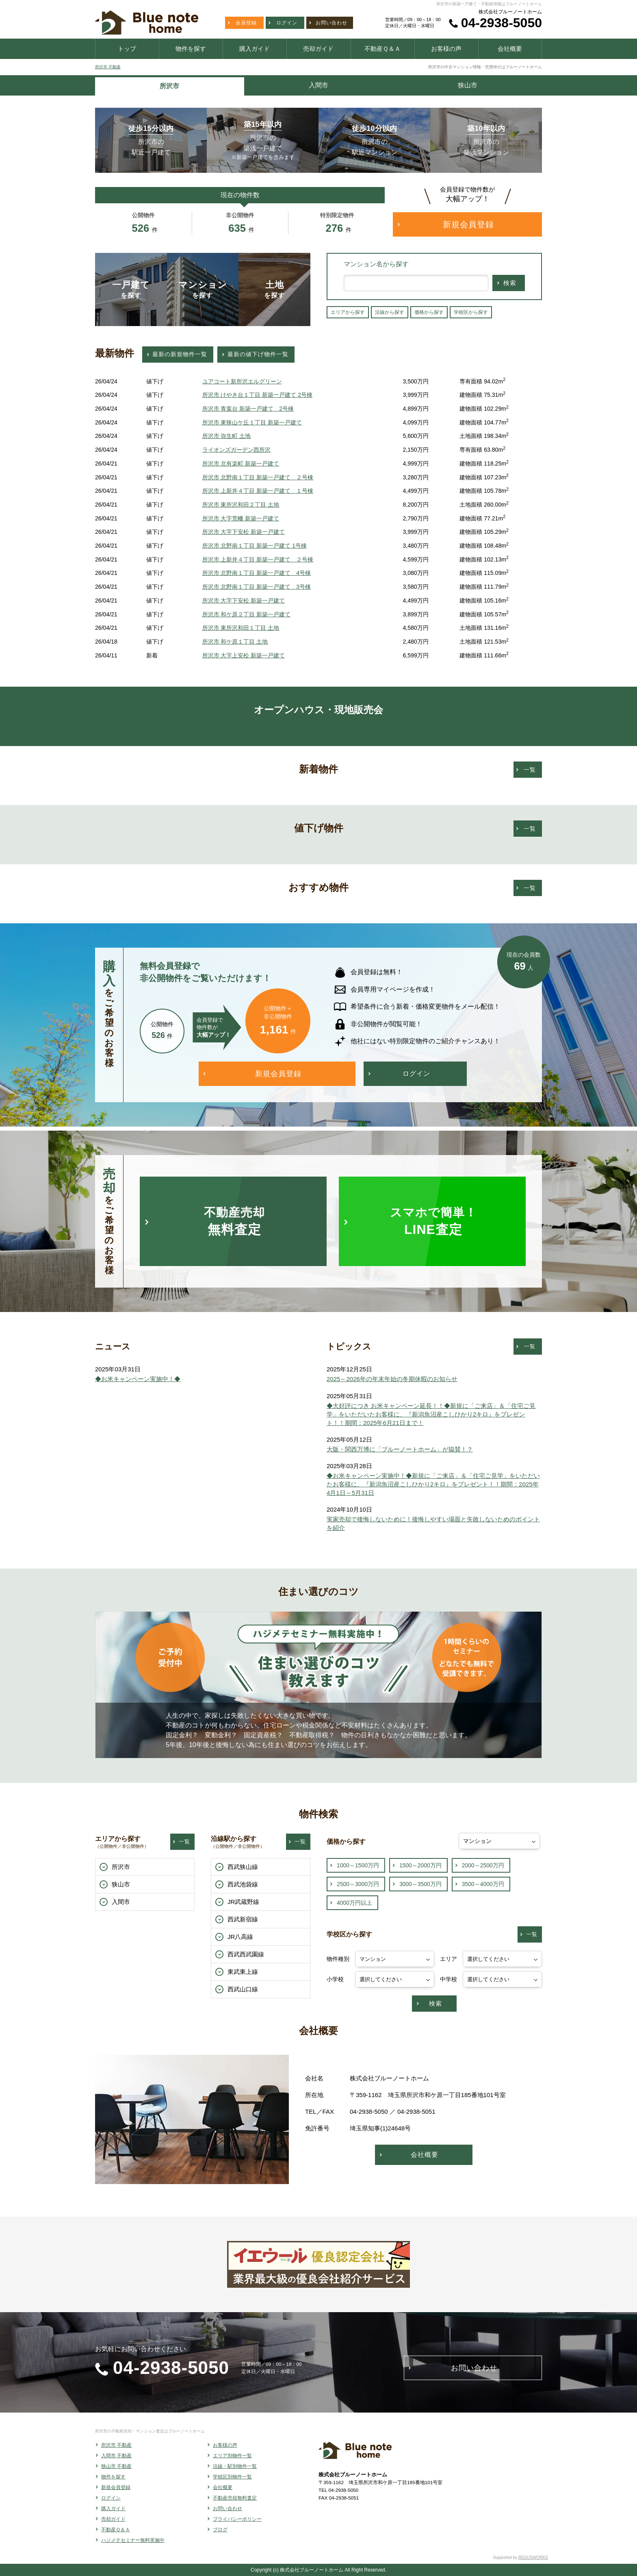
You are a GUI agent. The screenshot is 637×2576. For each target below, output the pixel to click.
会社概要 (222, 2487)
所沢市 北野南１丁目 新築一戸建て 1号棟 (254, 545)
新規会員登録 (115, 2487)
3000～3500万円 (420, 1884)
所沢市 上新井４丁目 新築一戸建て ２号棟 (258, 559)
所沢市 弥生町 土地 (226, 436)
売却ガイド (113, 2519)
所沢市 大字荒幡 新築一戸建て (241, 518)
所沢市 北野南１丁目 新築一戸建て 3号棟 (256, 586)
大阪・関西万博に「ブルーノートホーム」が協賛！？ (400, 1449)
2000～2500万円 (483, 1865)
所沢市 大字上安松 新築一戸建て (243, 655)
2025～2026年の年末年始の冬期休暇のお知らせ (392, 1378)
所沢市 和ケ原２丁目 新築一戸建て (246, 614)
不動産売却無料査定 (235, 2498)
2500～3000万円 (358, 1884)
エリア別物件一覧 (232, 2456)
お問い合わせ (227, 2508)
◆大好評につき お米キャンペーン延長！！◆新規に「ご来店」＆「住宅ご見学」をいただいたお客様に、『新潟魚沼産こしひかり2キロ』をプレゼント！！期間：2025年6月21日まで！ (431, 1414)
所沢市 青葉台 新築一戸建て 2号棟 (248, 408)
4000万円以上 (354, 1902)
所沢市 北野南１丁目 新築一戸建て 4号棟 (256, 573)
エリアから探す (348, 312)
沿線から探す (389, 312)
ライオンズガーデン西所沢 (236, 449)
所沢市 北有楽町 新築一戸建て (241, 463)
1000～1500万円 (358, 1865)
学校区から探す (471, 312)
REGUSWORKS (533, 2557)
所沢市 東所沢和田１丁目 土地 (241, 627)
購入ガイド (113, 2508)
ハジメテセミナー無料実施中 (133, 2540)
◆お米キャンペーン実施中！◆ (137, 1378)
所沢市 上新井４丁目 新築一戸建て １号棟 (258, 490)
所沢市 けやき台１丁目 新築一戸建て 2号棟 (257, 395)
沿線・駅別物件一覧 (235, 2466)
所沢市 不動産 (108, 67)
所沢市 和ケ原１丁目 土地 (235, 641)
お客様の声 (225, 2445)
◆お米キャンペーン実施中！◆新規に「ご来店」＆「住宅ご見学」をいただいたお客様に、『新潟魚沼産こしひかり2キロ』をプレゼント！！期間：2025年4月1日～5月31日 (433, 1484)
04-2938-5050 (501, 22)
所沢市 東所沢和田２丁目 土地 (241, 504)
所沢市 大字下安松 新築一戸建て (243, 532)
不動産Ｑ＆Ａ (115, 2529)
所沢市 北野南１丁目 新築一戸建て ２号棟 (258, 477)
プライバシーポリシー (237, 2519)
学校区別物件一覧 (232, 2477)
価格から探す (429, 312)
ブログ (220, 2529)
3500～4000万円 (483, 1884)
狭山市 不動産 (116, 2466)
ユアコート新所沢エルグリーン (242, 381)
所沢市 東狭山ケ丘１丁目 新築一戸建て (252, 422)
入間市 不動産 (116, 2456)
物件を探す (113, 2477)
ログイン (111, 2498)
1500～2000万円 (420, 1865)
